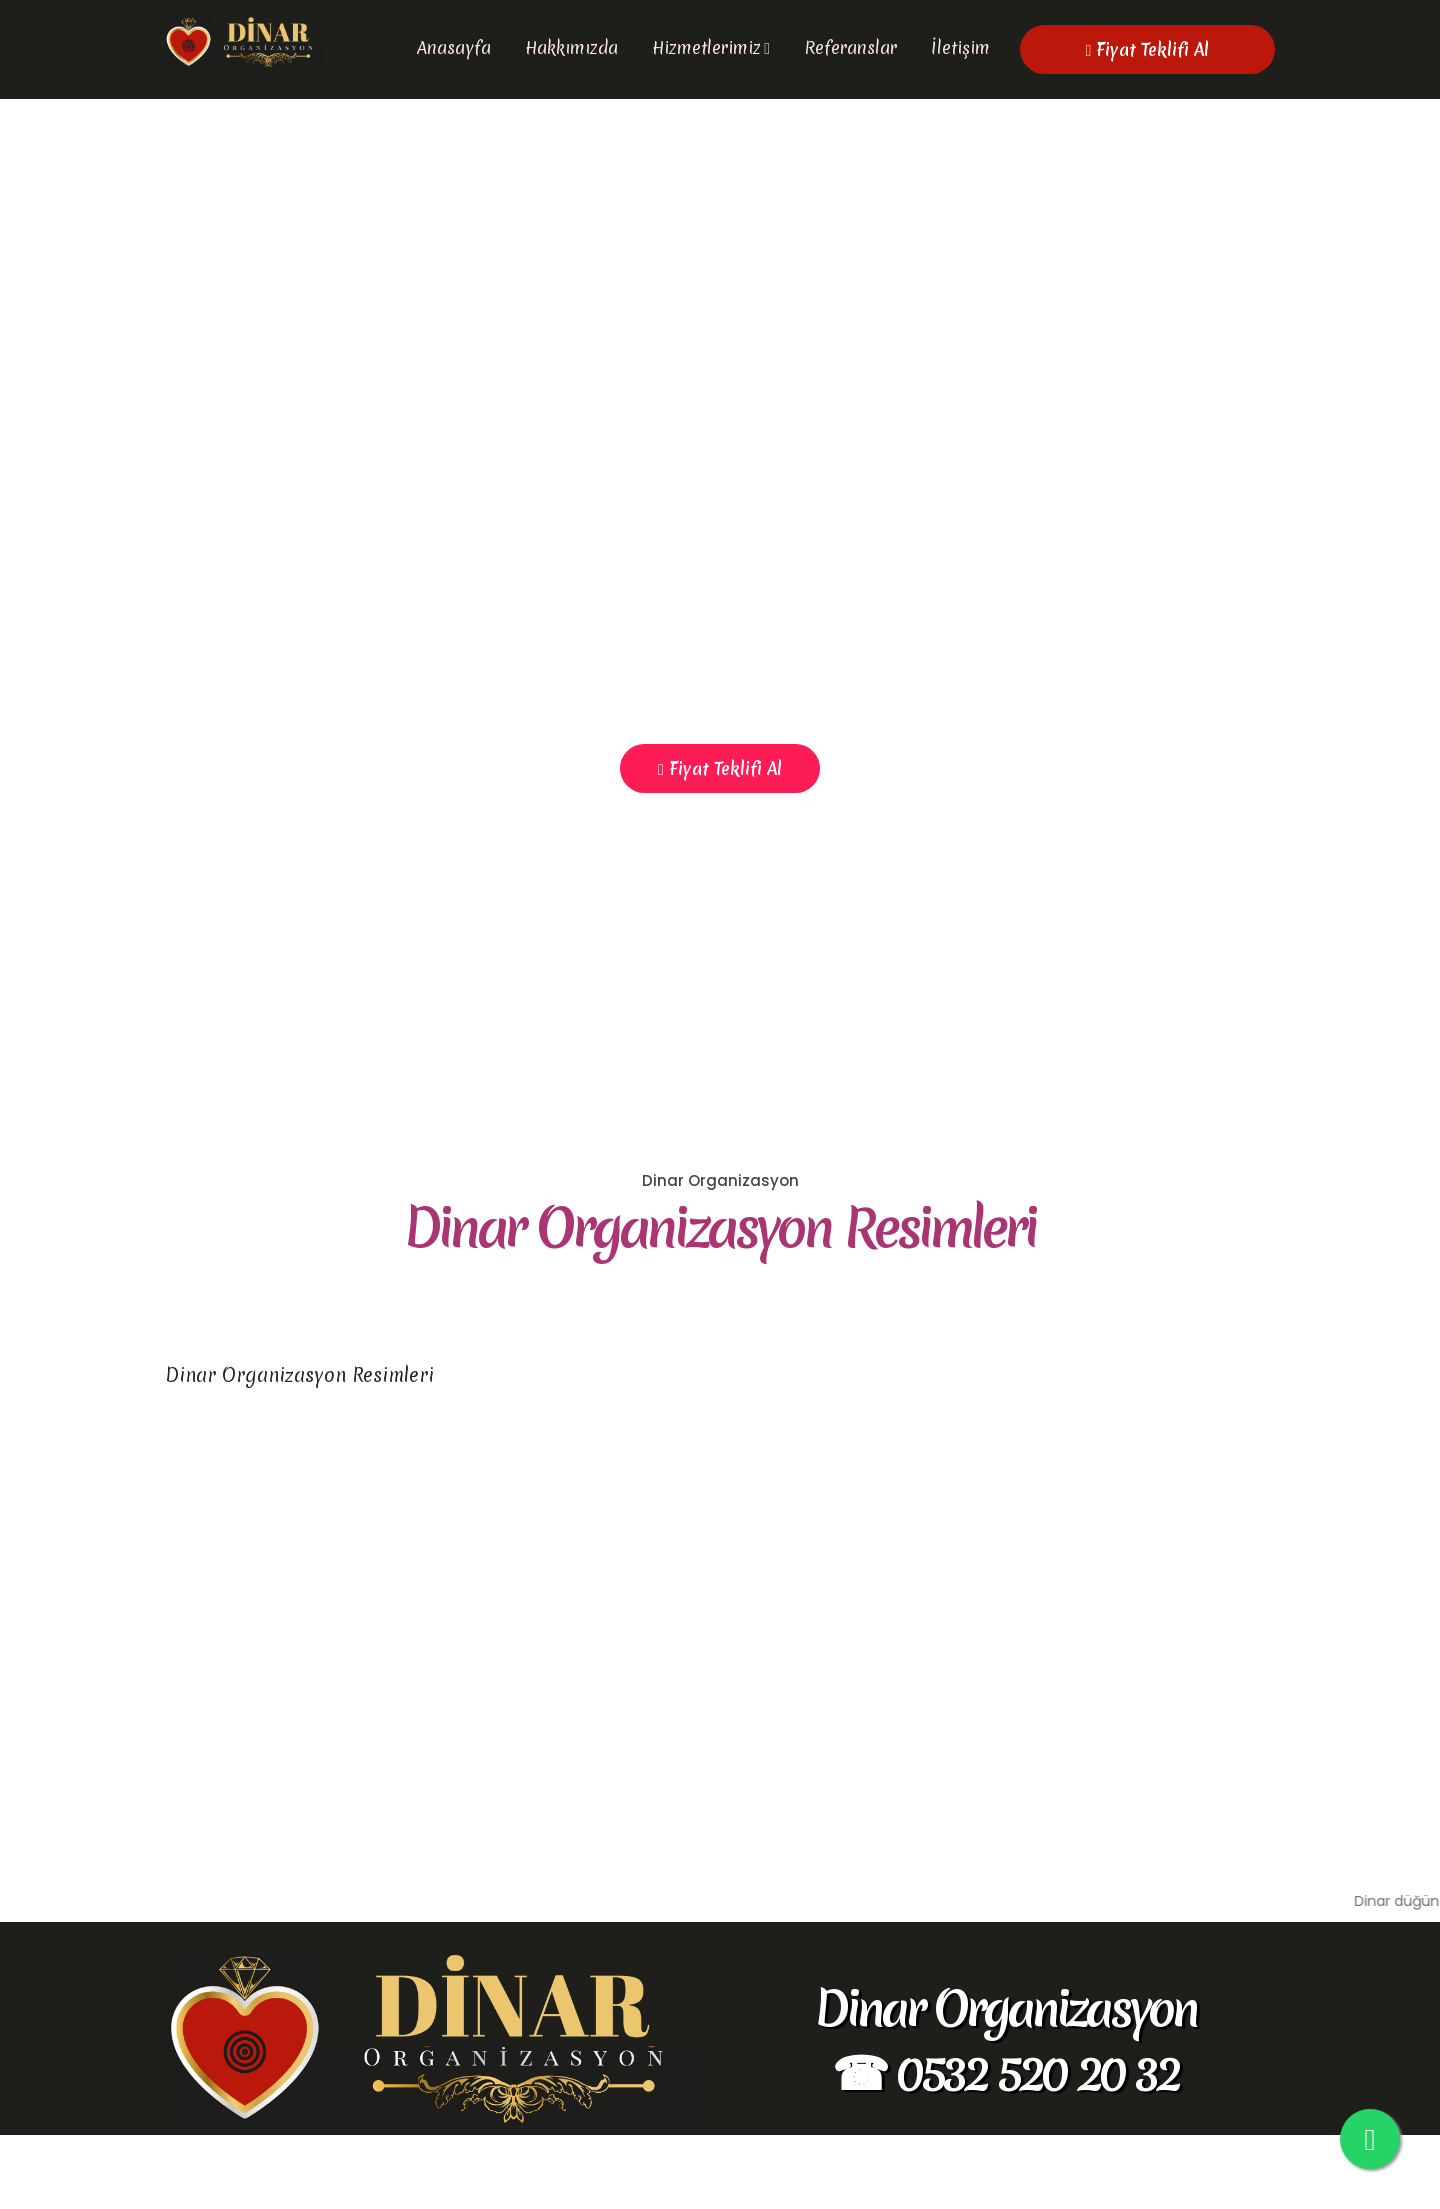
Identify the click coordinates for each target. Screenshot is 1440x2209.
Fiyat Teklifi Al (1148, 49)
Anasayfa (454, 47)
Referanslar (850, 47)
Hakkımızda (571, 47)
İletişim (960, 47)
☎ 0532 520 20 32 (1005, 2145)
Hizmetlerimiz (706, 47)
